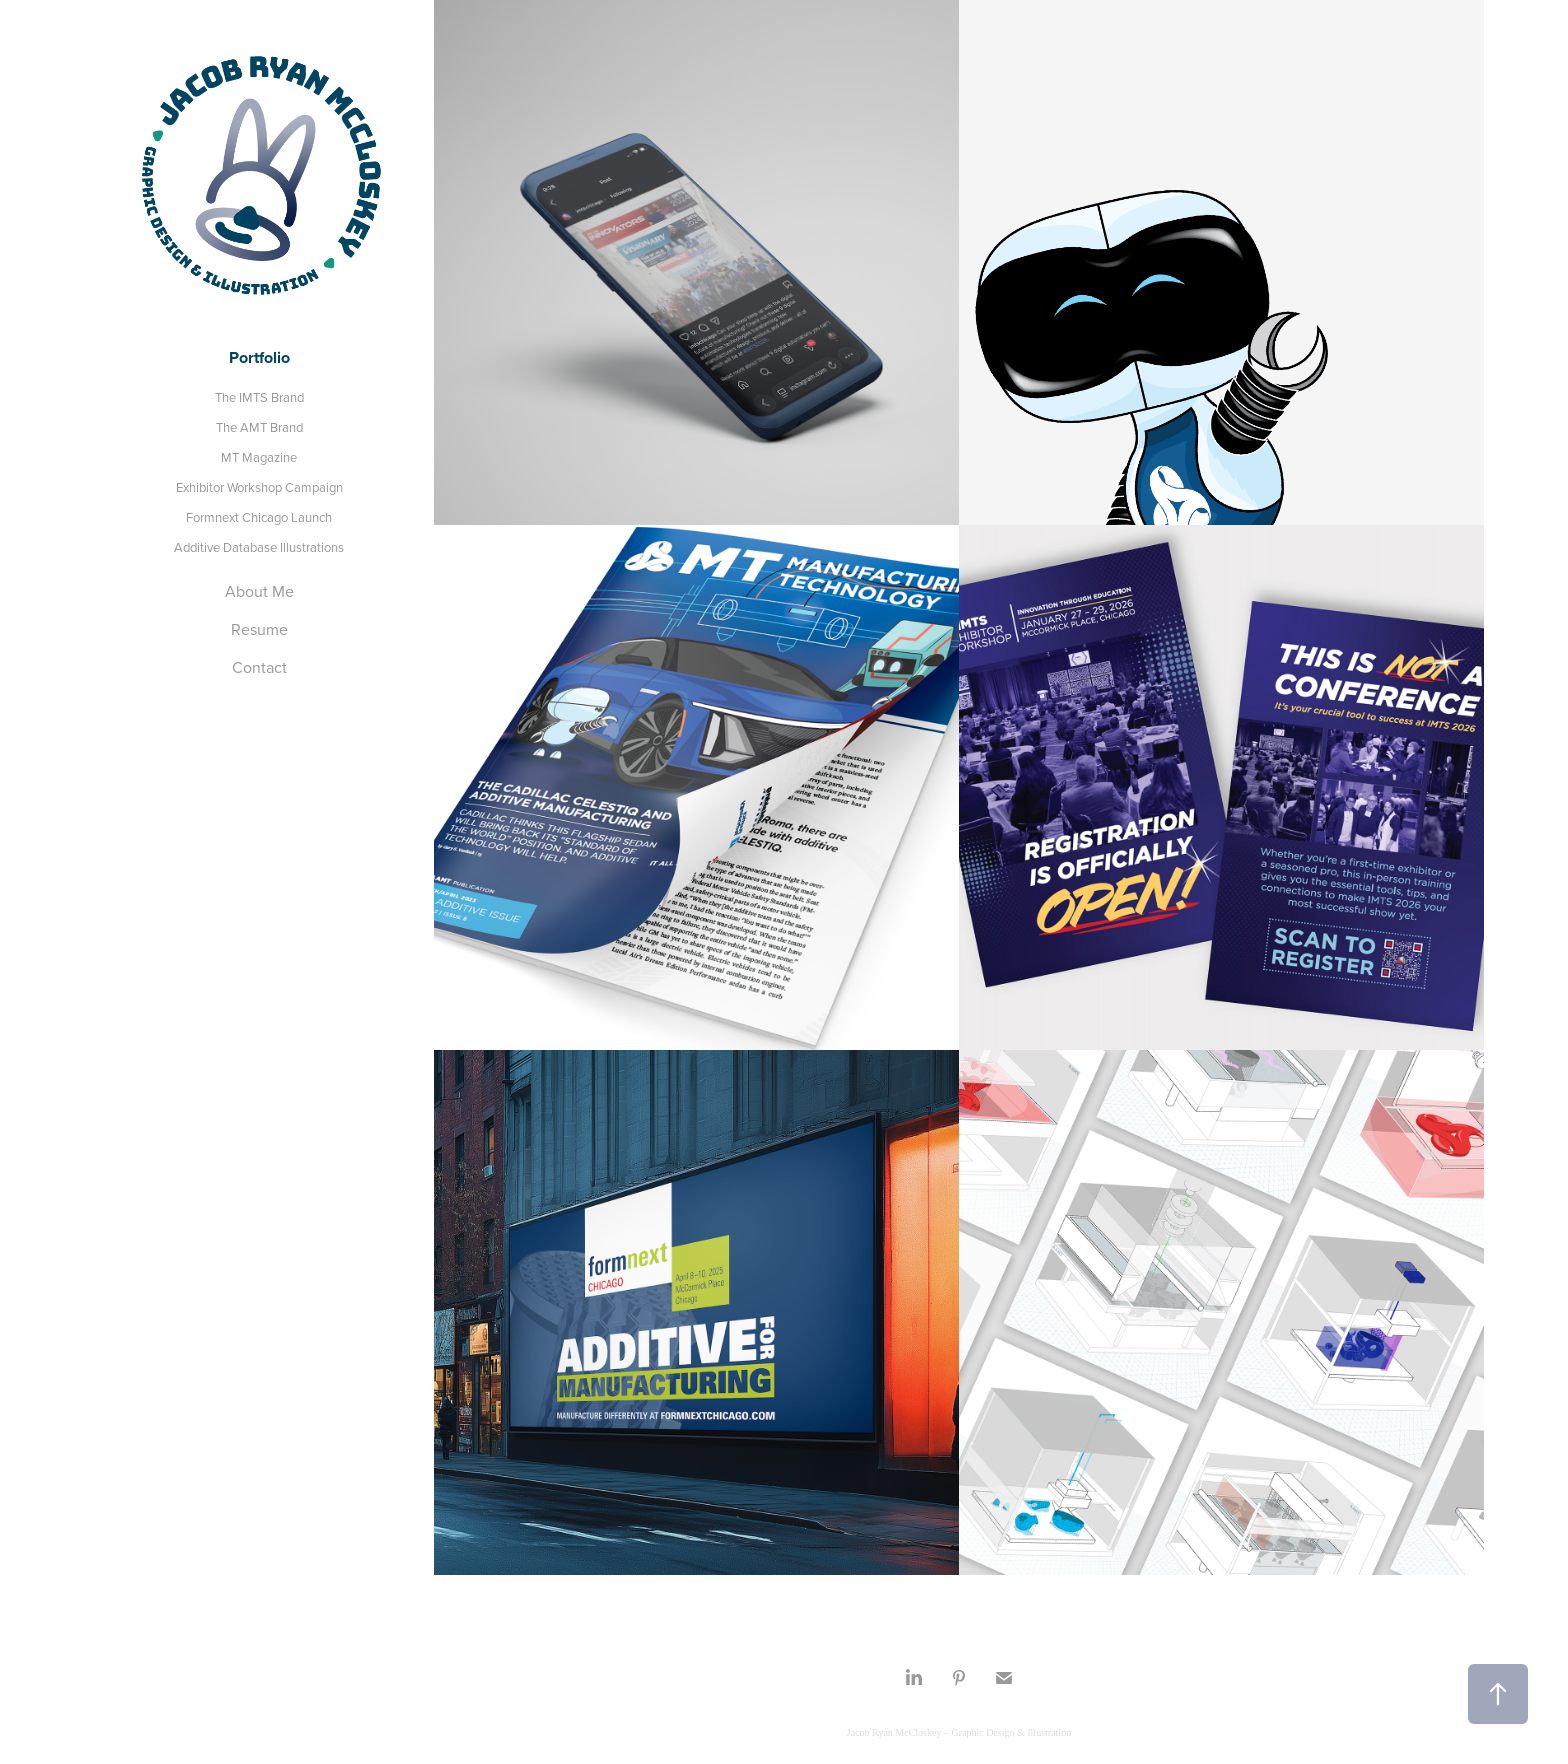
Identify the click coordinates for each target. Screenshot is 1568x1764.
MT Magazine (259, 457)
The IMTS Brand (259, 397)
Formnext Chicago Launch (259, 517)
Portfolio (259, 357)
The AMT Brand (259, 427)
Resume (259, 629)
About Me (259, 591)
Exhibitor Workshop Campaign (259, 487)
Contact (259, 667)
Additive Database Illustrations (259, 547)
